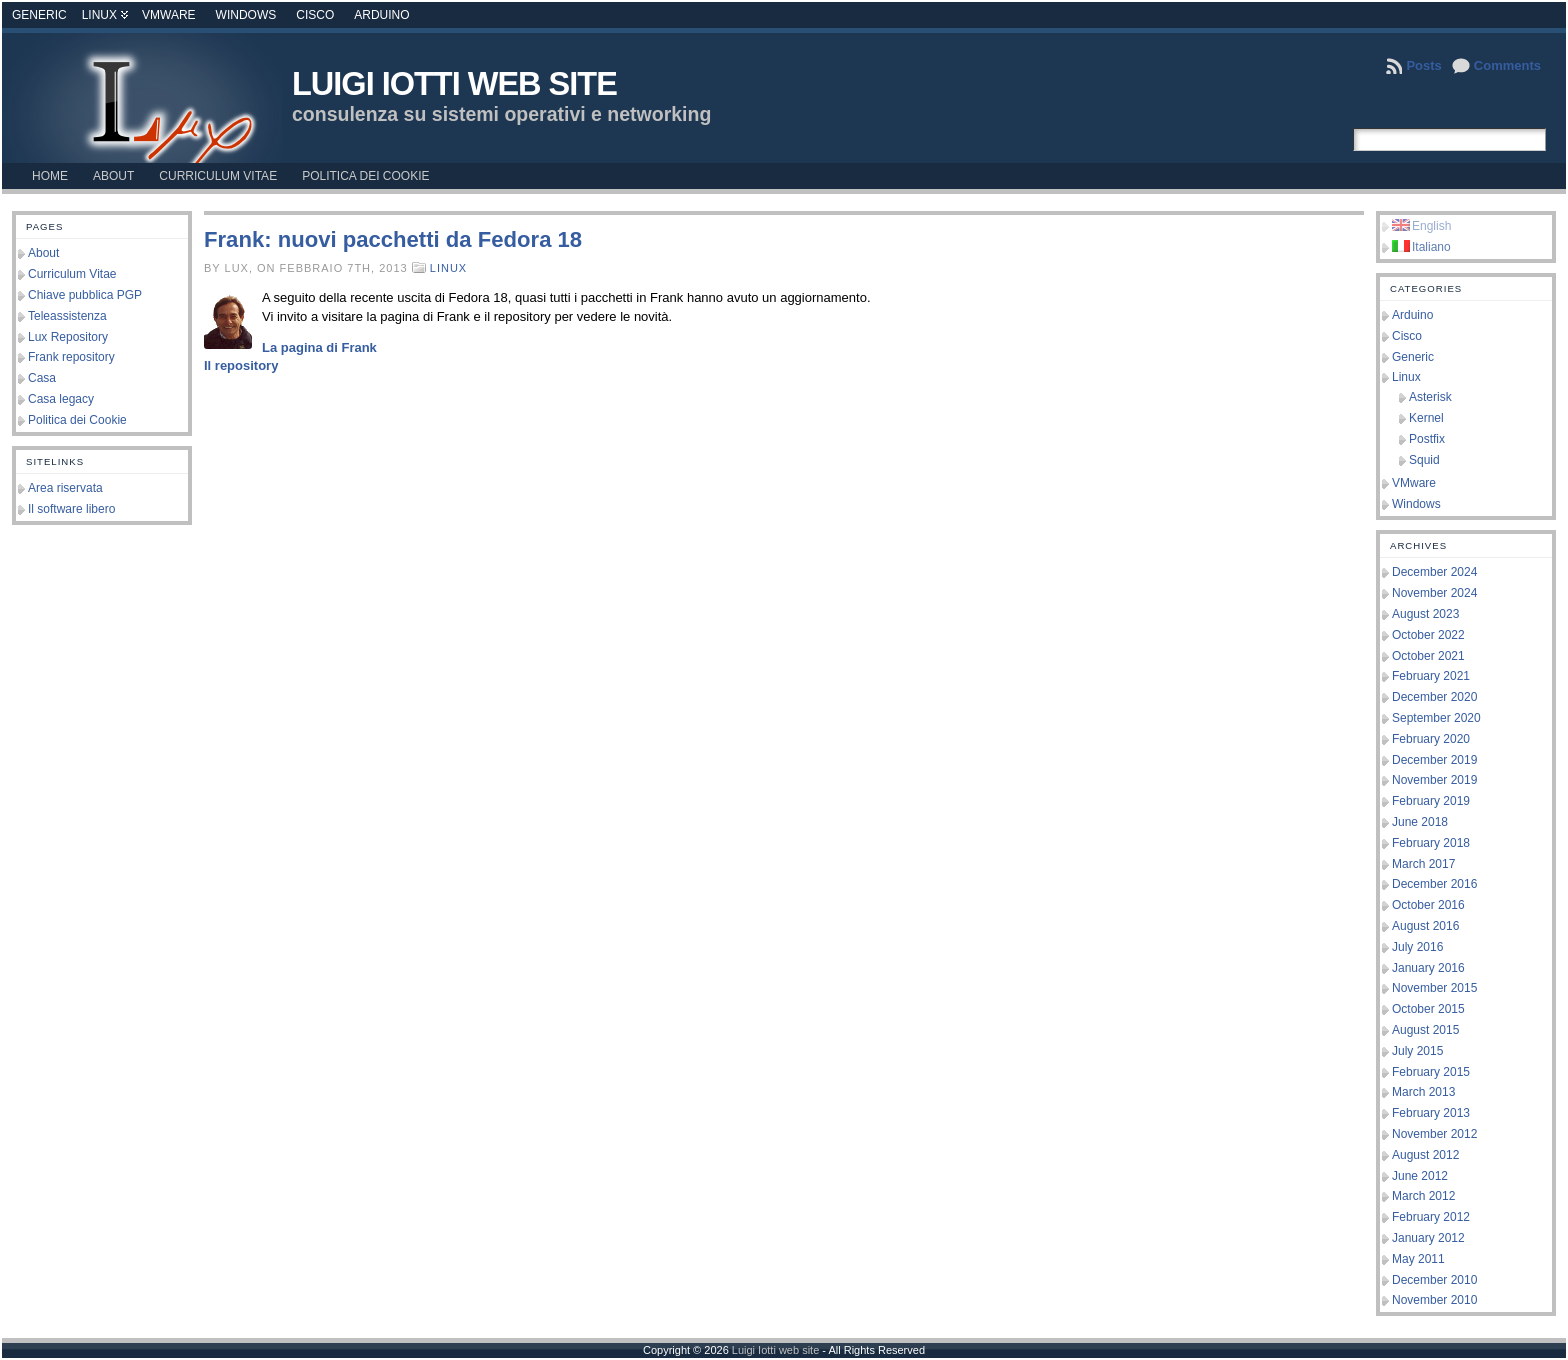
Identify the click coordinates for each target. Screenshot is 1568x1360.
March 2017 (1423, 864)
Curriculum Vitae (72, 274)
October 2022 (1428, 635)
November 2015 (1434, 988)
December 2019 (1434, 760)
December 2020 (1434, 697)
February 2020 (1431, 739)
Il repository (241, 365)
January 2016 (1428, 968)
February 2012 (1431, 1217)
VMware (169, 15)
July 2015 (1417, 1051)
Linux (99, 15)
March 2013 (1423, 1092)
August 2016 (1425, 926)
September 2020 (1436, 718)
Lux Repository (68, 337)
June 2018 (1420, 822)
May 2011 (1418, 1259)
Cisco (315, 15)
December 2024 (1434, 572)
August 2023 (1425, 614)
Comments (1507, 65)
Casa (42, 378)
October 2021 (1428, 656)
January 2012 (1428, 1238)
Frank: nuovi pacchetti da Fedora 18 (393, 239)
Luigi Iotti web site (454, 84)
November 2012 (1434, 1134)
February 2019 (1431, 801)
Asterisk (1430, 397)
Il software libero (71, 509)
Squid (1424, 460)
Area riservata (65, 488)
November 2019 (1434, 780)
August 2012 (1425, 1155)
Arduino (381, 15)
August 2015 (1425, 1030)
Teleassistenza (67, 316)
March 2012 (1423, 1196)
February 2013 (1431, 1113)
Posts (1423, 65)
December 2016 (1434, 884)
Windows (246, 15)
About (43, 253)
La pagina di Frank (319, 347)
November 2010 (1434, 1300)
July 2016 (1417, 947)
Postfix (1427, 439)
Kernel (1426, 418)
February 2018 (1431, 843)
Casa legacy (61, 399)
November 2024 (1434, 593)
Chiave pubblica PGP (85, 295)
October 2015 (1428, 1009)
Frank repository (71, 357)
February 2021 (1431, 676)
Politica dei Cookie (77, 420)
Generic (39, 15)
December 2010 (1434, 1280)
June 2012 (1420, 1176)
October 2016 (1428, 905)
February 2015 (1431, 1072)
